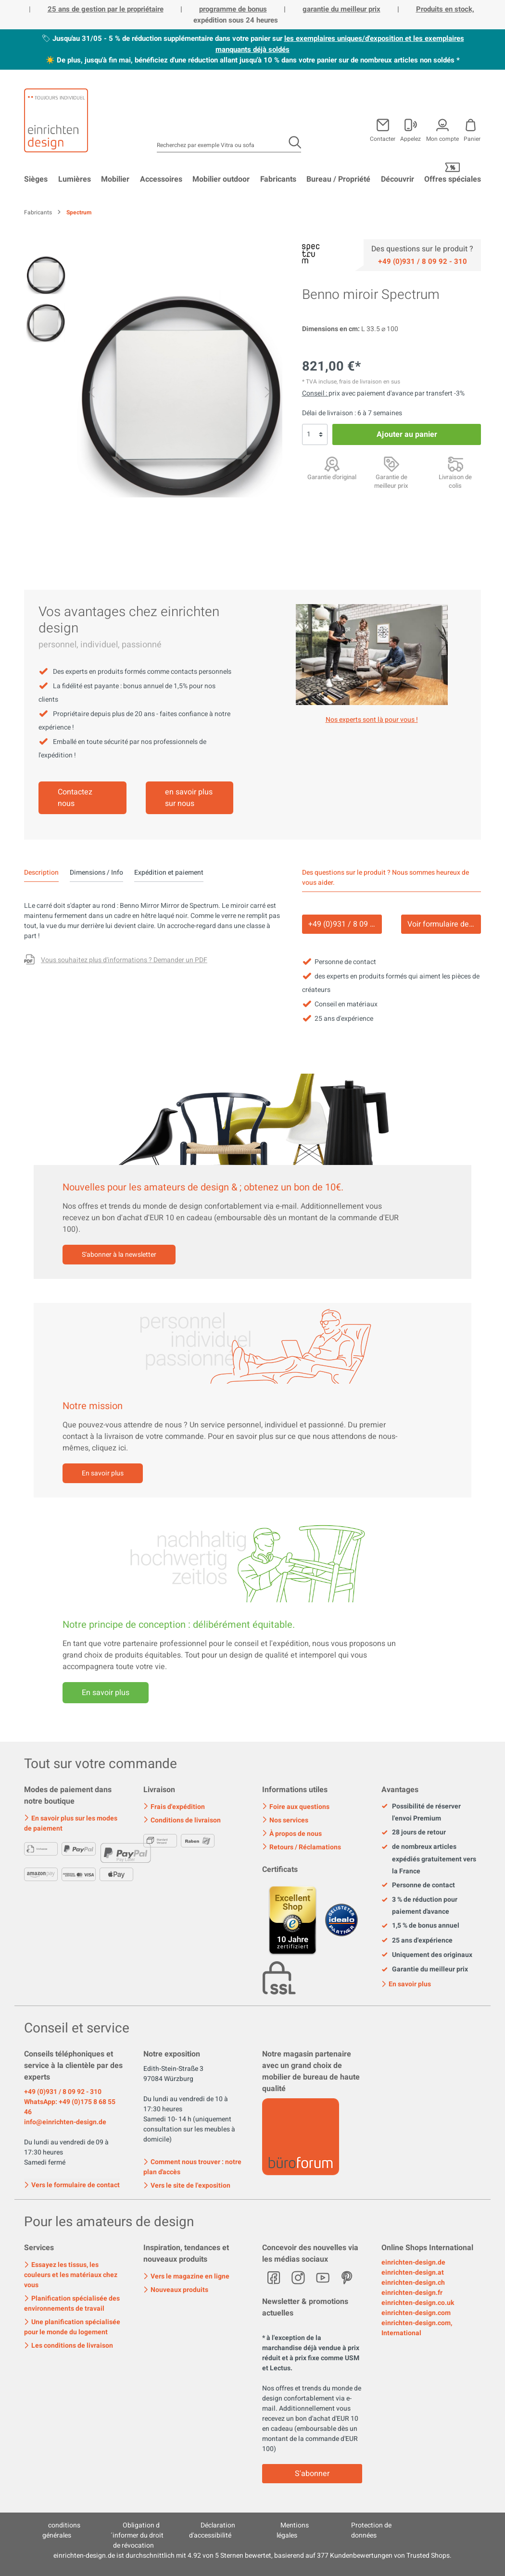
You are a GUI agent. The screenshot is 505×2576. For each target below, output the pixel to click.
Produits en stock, (445, 9)
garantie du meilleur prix (341, 9)
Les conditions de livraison (68, 2346)
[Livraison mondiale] (455, 464)
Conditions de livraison (182, 1820)
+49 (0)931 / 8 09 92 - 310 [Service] (345, 924)
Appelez (410, 138)
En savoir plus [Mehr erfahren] (105, 1692)
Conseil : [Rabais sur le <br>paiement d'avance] (315, 393)
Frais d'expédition (174, 1807)
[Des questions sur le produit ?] (115, 961)
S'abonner (312, 2473)
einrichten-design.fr (411, 2293)
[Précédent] (91, 394)
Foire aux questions (295, 1807)
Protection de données (371, 2530)
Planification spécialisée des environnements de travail (72, 2303)
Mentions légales (293, 2530)
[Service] (422, 261)
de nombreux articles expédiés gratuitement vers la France (428, 1859)
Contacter (382, 138)
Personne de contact (418, 1885)
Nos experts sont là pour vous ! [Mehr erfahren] (372, 720)
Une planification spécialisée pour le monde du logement (72, 2327)
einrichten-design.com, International (416, 2328)
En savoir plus (103, 1473)
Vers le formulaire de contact (72, 2184)
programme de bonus (233, 9)
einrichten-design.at (412, 2272)
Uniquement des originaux (426, 1955)
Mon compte (442, 138)
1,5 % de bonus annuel (420, 1926)
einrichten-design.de (413, 2262)
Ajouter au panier (407, 434)
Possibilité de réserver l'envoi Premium (421, 1812)
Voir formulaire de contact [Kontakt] (444, 924)
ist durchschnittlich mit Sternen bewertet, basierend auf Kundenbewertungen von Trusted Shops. (252, 2556)
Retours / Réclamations (301, 1847)
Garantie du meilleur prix (424, 1969)
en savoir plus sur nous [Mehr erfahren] (189, 797)
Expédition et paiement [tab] (168, 872)
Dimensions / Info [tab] (96, 872)
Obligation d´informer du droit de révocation (137, 2535)
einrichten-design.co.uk (417, 2303)
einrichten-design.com (416, 2313)
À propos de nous (292, 1834)
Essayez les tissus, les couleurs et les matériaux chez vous (70, 2275)
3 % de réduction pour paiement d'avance (419, 1906)
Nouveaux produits (175, 2290)
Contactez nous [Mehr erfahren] (75, 797)
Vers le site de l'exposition (186, 2185)
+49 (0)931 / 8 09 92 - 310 (62, 2092)
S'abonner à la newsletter (119, 1255)
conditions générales (61, 2530)
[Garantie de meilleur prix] (391, 464)
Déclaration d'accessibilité (212, 2530)
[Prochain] (267, 394)
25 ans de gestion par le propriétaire (106, 9)
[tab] (41, 873)
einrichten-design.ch (413, 2283)
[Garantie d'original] (332, 464)
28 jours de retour (413, 1832)
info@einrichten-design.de (65, 2122)
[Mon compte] (410, 128)
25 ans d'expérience (417, 1940)
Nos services (285, 1820)
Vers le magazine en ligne (186, 2276)
